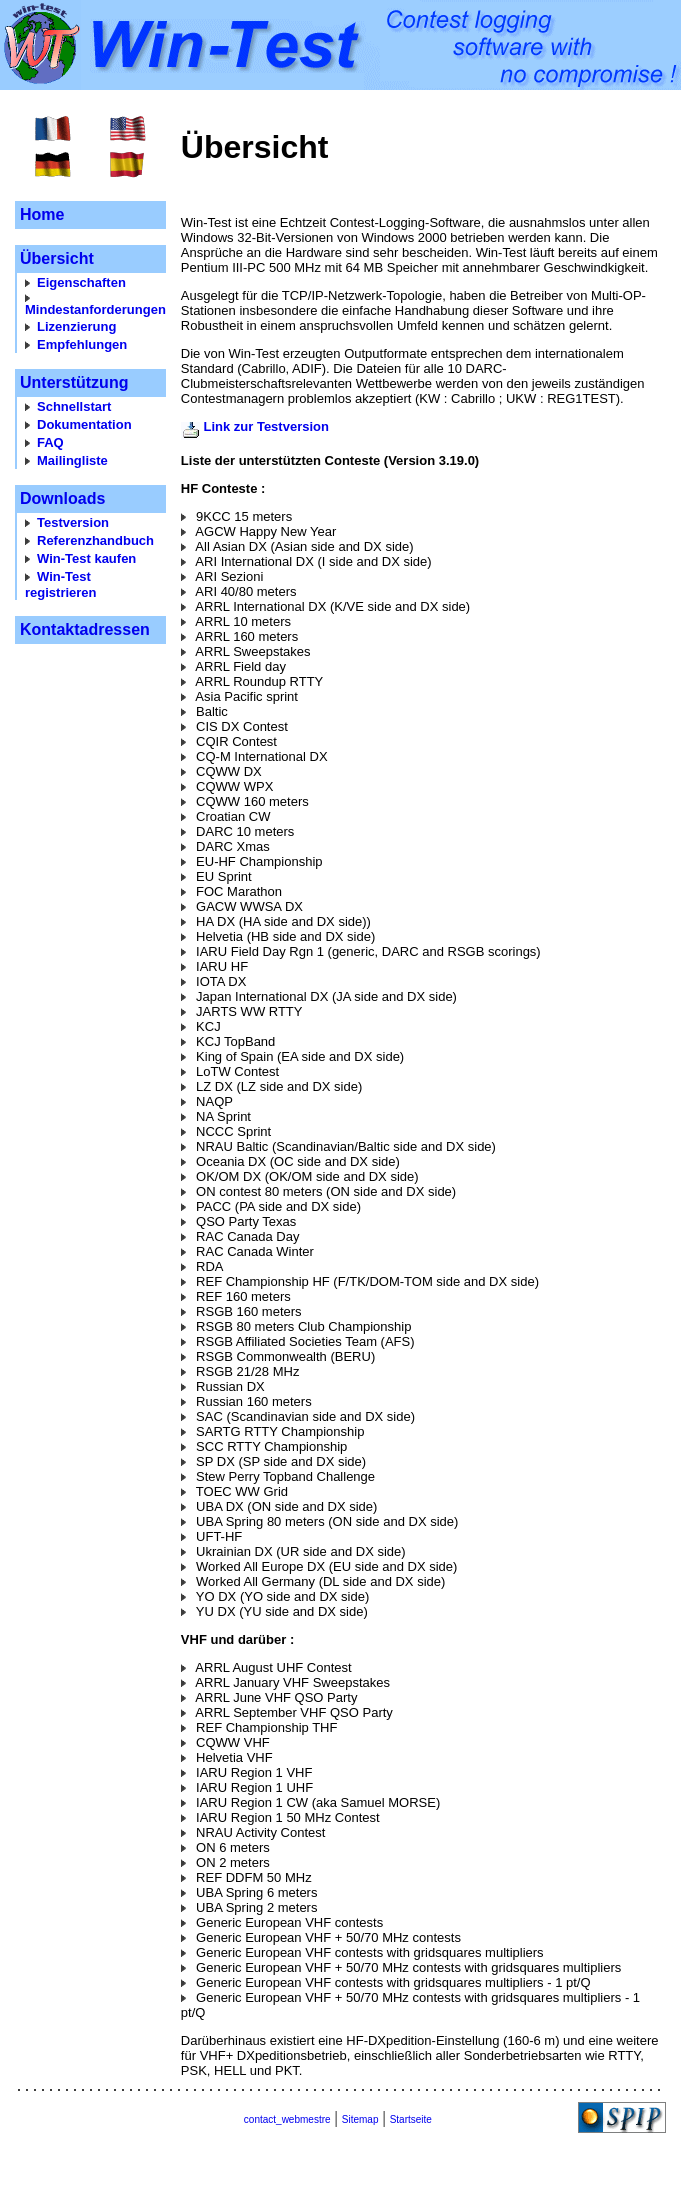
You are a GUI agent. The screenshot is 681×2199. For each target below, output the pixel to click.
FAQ (50, 442)
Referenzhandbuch (95, 540)
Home (42, 214)
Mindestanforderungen (95, 309)
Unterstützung (74, 382)
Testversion (73, 522)
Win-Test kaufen (86, 558)
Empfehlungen (82, 344)
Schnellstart (74, 406)
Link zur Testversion (265, 426)
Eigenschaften (81, 282)
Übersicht (57, 258)
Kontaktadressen (85, 629)
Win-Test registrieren (61, 584)
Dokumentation (84, 424)
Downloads (62, 498)
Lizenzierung (76, 326)
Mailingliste (72, 460)
